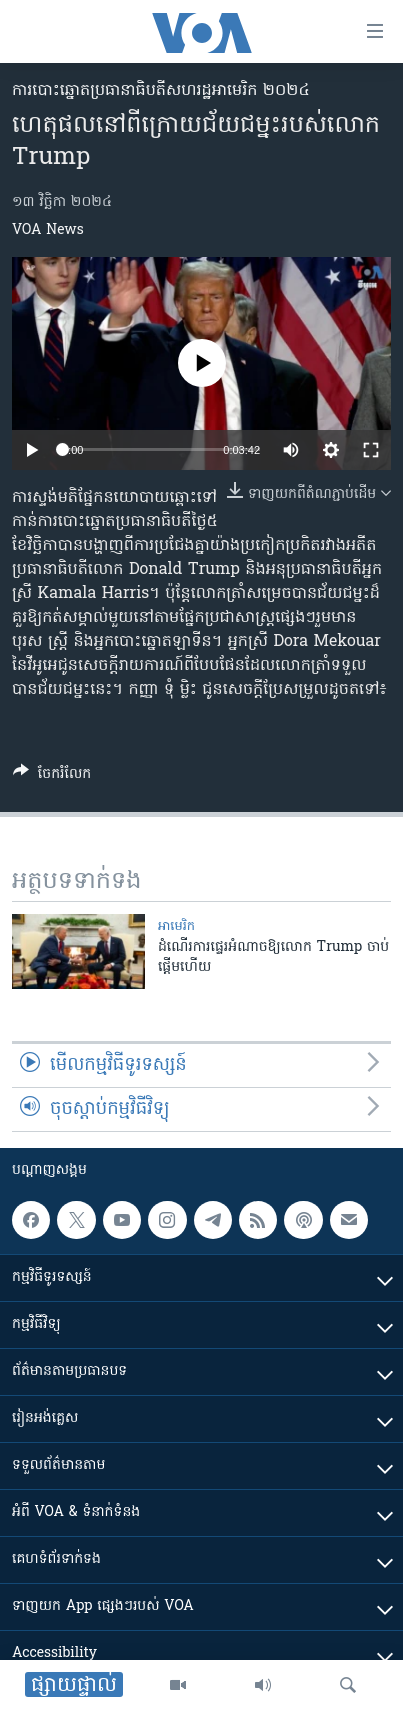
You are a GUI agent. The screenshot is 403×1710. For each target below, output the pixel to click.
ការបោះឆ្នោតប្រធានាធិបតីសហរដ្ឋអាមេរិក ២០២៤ (161, 91)
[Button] (52, 777)
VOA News (48, 230)
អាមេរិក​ (176, 926)
